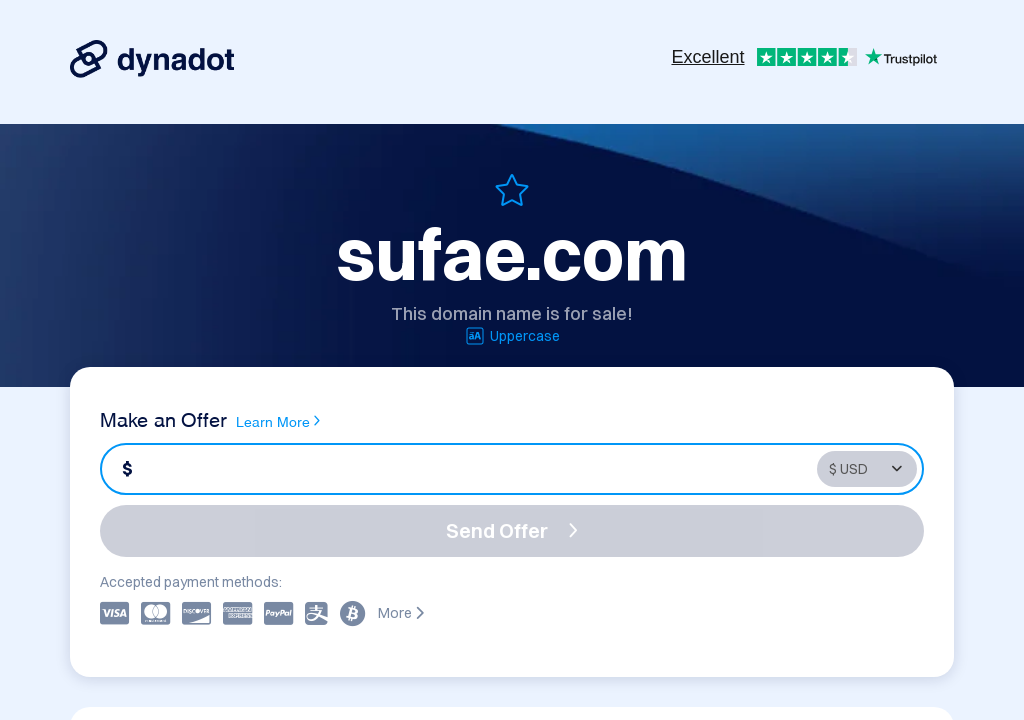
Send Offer (512, 530)
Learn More (278, 421)
